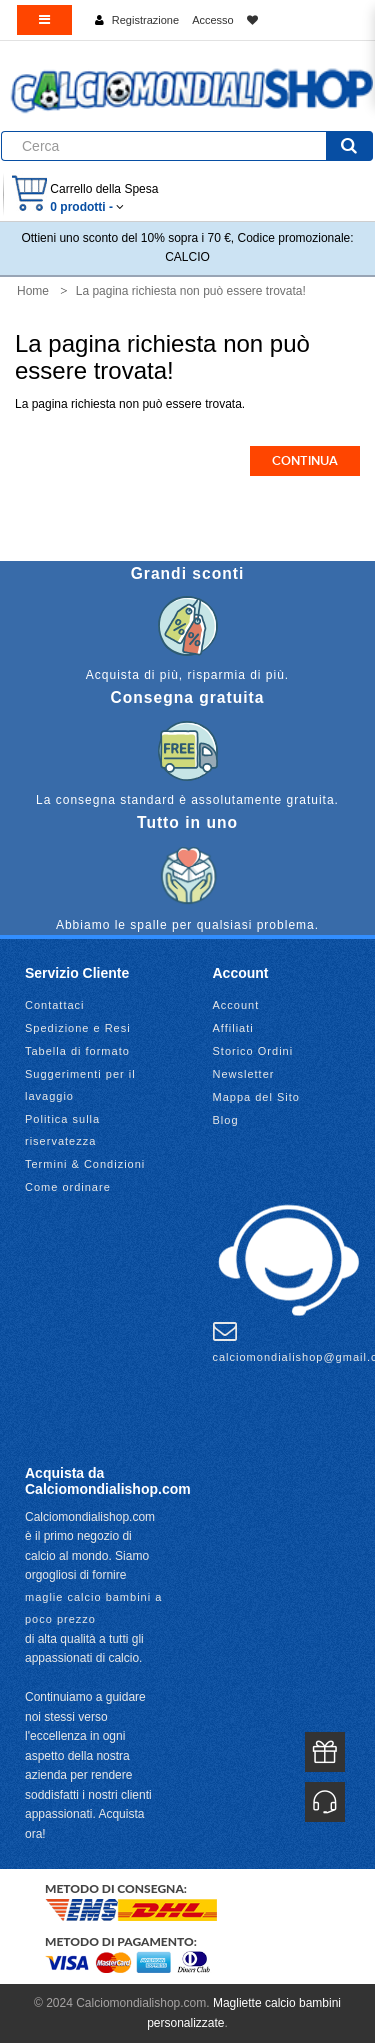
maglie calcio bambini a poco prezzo (93, 1608)
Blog (226, 1120)
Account (236, 1005)
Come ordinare (68, 1187)
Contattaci (55, 1005)
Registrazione (145, 20)
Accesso (213, 20)
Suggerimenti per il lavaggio (80, 1085)
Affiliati (233, 1028)
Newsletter (244, 1074)
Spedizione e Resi (78, 1028)
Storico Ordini (253, 1051)
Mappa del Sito (256, 1097)
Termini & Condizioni (85, 1164)
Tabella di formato (77, 1051)
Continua (305, 461)
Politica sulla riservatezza (62, 1130)
